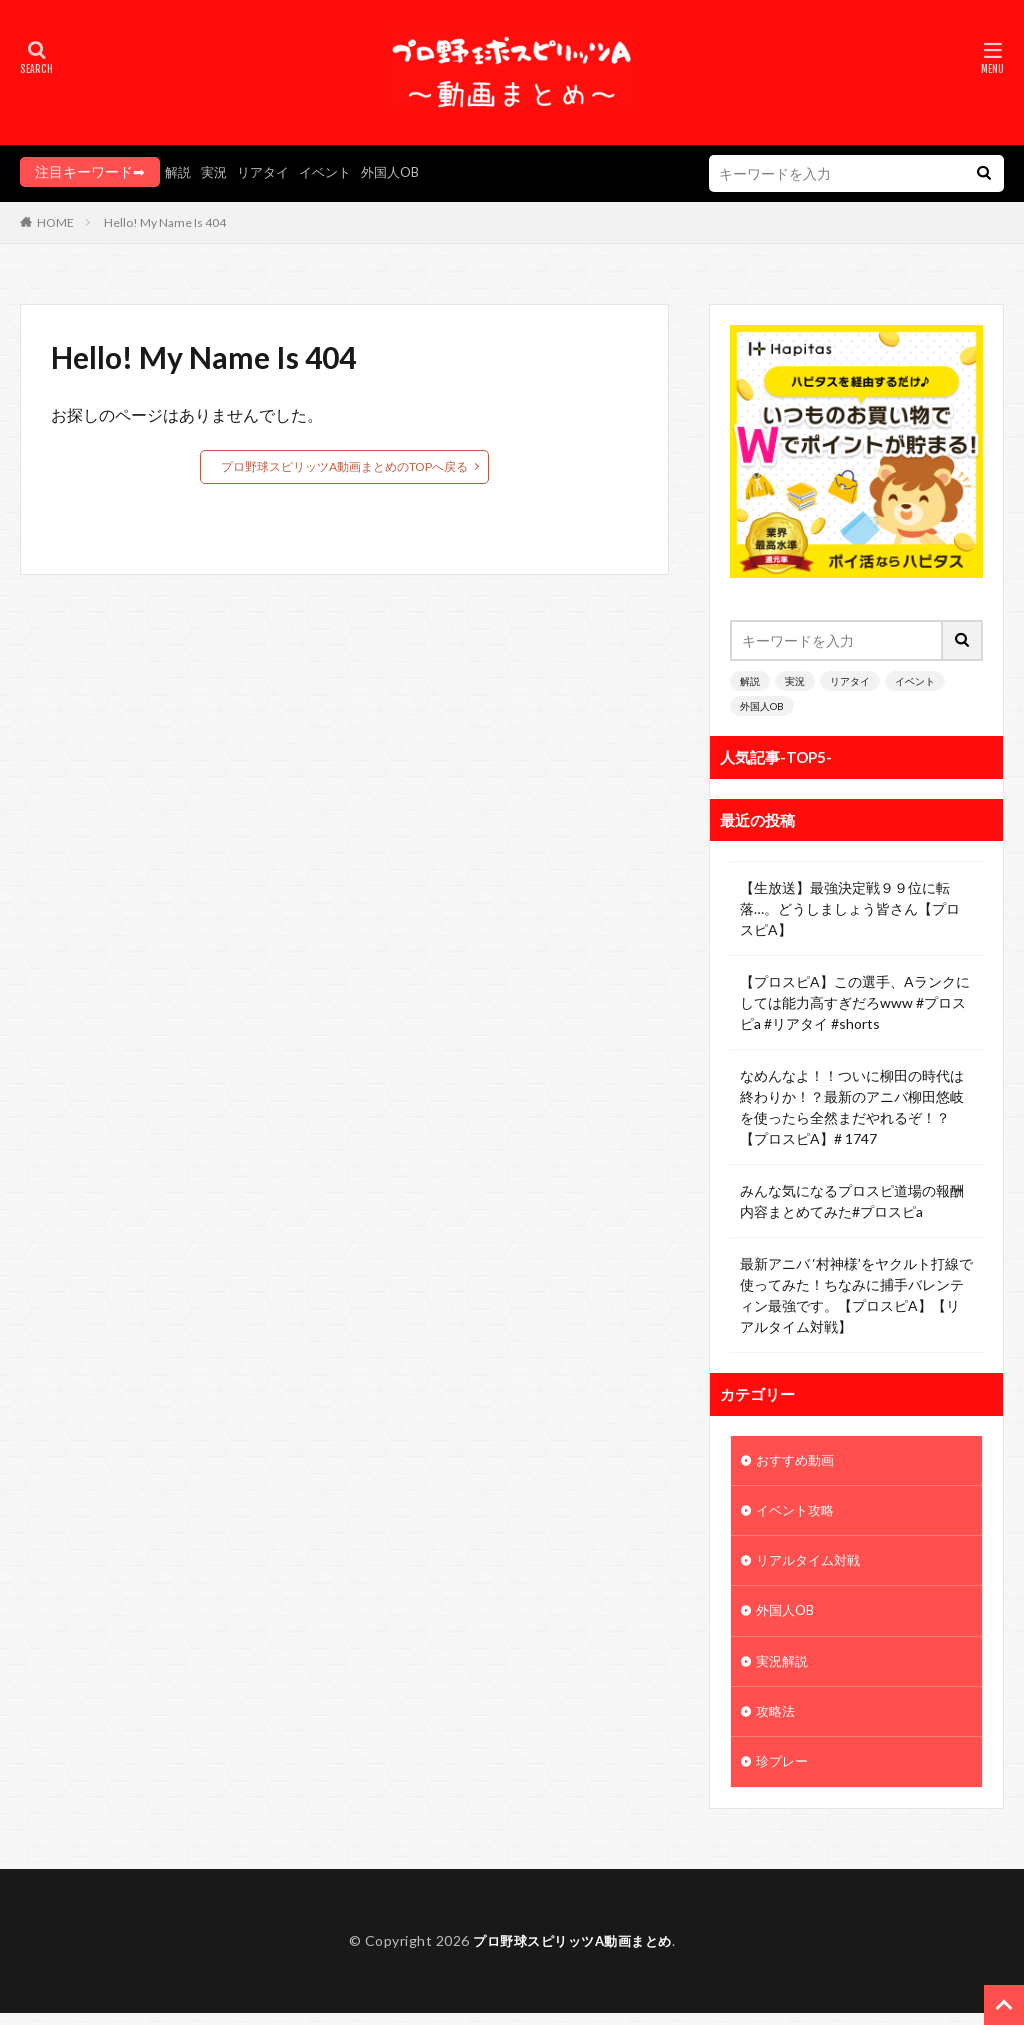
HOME (55, 222)
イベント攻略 (798, 1513)
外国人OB (404, 171)
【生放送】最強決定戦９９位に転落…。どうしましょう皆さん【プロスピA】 (850, 908)
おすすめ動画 (798, 1461)
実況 (217, 171)
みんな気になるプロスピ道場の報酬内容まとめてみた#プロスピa (852, 1201)
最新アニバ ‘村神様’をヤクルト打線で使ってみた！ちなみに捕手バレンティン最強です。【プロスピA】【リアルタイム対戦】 (856, 1295)
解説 (179, 171)
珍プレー (784, 1773)
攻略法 (777, 1721)
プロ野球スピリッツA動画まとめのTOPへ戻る (344, 466)
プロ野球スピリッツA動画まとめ (573, 1952)
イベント (335, 171)
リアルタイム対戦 (812, 1565)
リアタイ (269, 171)
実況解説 (784, 1669)
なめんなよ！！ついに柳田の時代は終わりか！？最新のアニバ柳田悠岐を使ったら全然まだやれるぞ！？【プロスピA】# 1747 (852, 1107)
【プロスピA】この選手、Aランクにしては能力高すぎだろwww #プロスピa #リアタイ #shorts (855, 1002)
